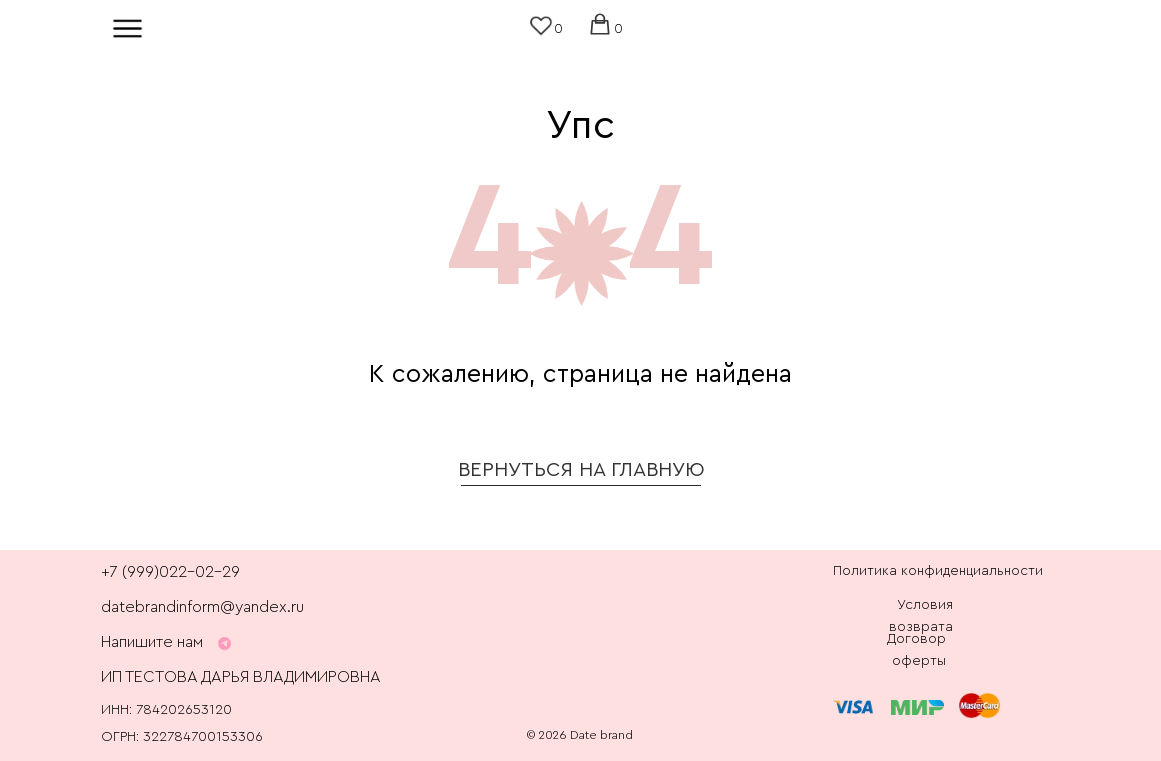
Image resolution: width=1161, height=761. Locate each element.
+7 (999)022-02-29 (170, 572)
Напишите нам (152, 642)
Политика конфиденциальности (938, 571)
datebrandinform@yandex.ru (202, 607)
